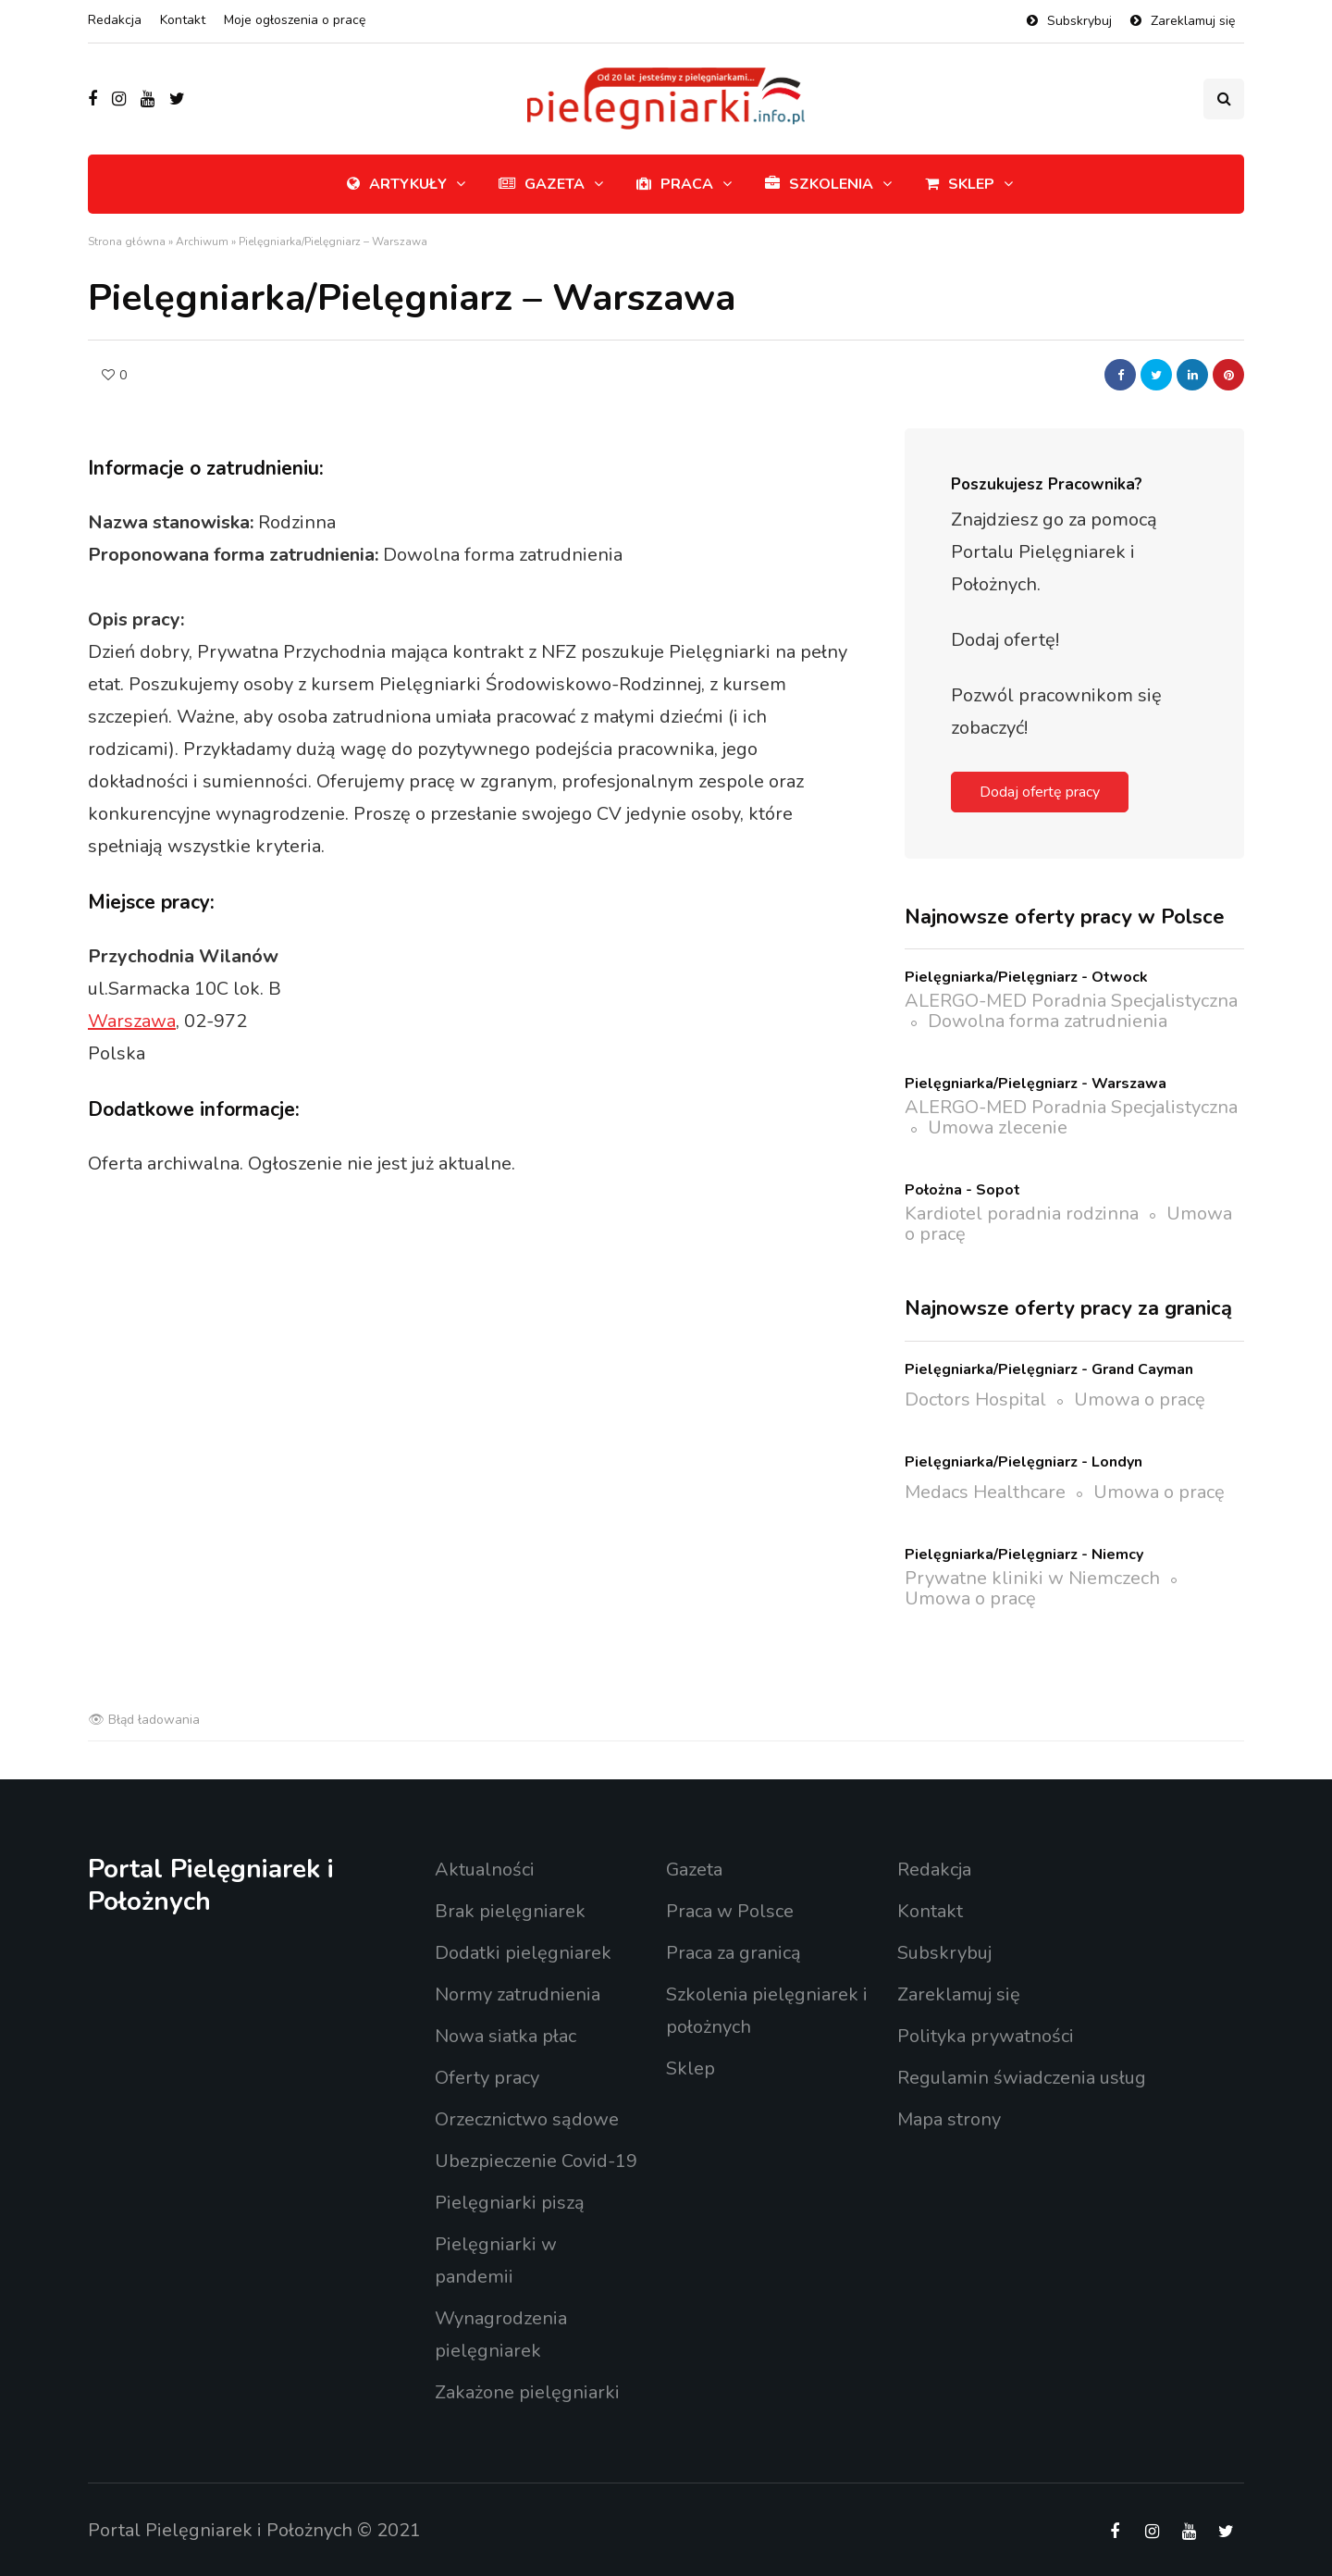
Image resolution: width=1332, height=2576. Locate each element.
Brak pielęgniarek (510, 1911)
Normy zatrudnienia (517, 1994)
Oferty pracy (487, 2077)
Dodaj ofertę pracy (1040, 792)
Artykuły (397, 184)
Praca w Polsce (730, 1911)
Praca (674, 184)
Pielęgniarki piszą (510, 2202)
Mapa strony (949, 2119)
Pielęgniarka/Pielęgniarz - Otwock (1026, 977)
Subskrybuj (1079, 21)
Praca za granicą (733, 1952)
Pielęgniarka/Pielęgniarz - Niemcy (1024, 1554)
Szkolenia (819, 184)
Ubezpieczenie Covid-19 (536, 2161)
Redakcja (115, 20)
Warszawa (132, 1021)
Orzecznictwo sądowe (527, 2119)
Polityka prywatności (985, 2036)
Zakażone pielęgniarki (527, 2392)
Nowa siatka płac (505, 2036)
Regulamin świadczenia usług (1021, 2077)
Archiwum (202, 241)
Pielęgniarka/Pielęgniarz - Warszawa (1035, 1083)
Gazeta (542, 184)
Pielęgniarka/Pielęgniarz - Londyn (1023, 1462)
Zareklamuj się (1193, 21)
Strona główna (127, 241)
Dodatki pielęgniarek (523, 1952)
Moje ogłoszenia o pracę (294, 20)
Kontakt (182, 20)
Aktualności (485, 1869)
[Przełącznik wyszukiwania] (1223, 99)
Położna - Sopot (962, 1190)
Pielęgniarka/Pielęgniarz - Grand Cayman (1049, 1369)
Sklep (959, 184)
